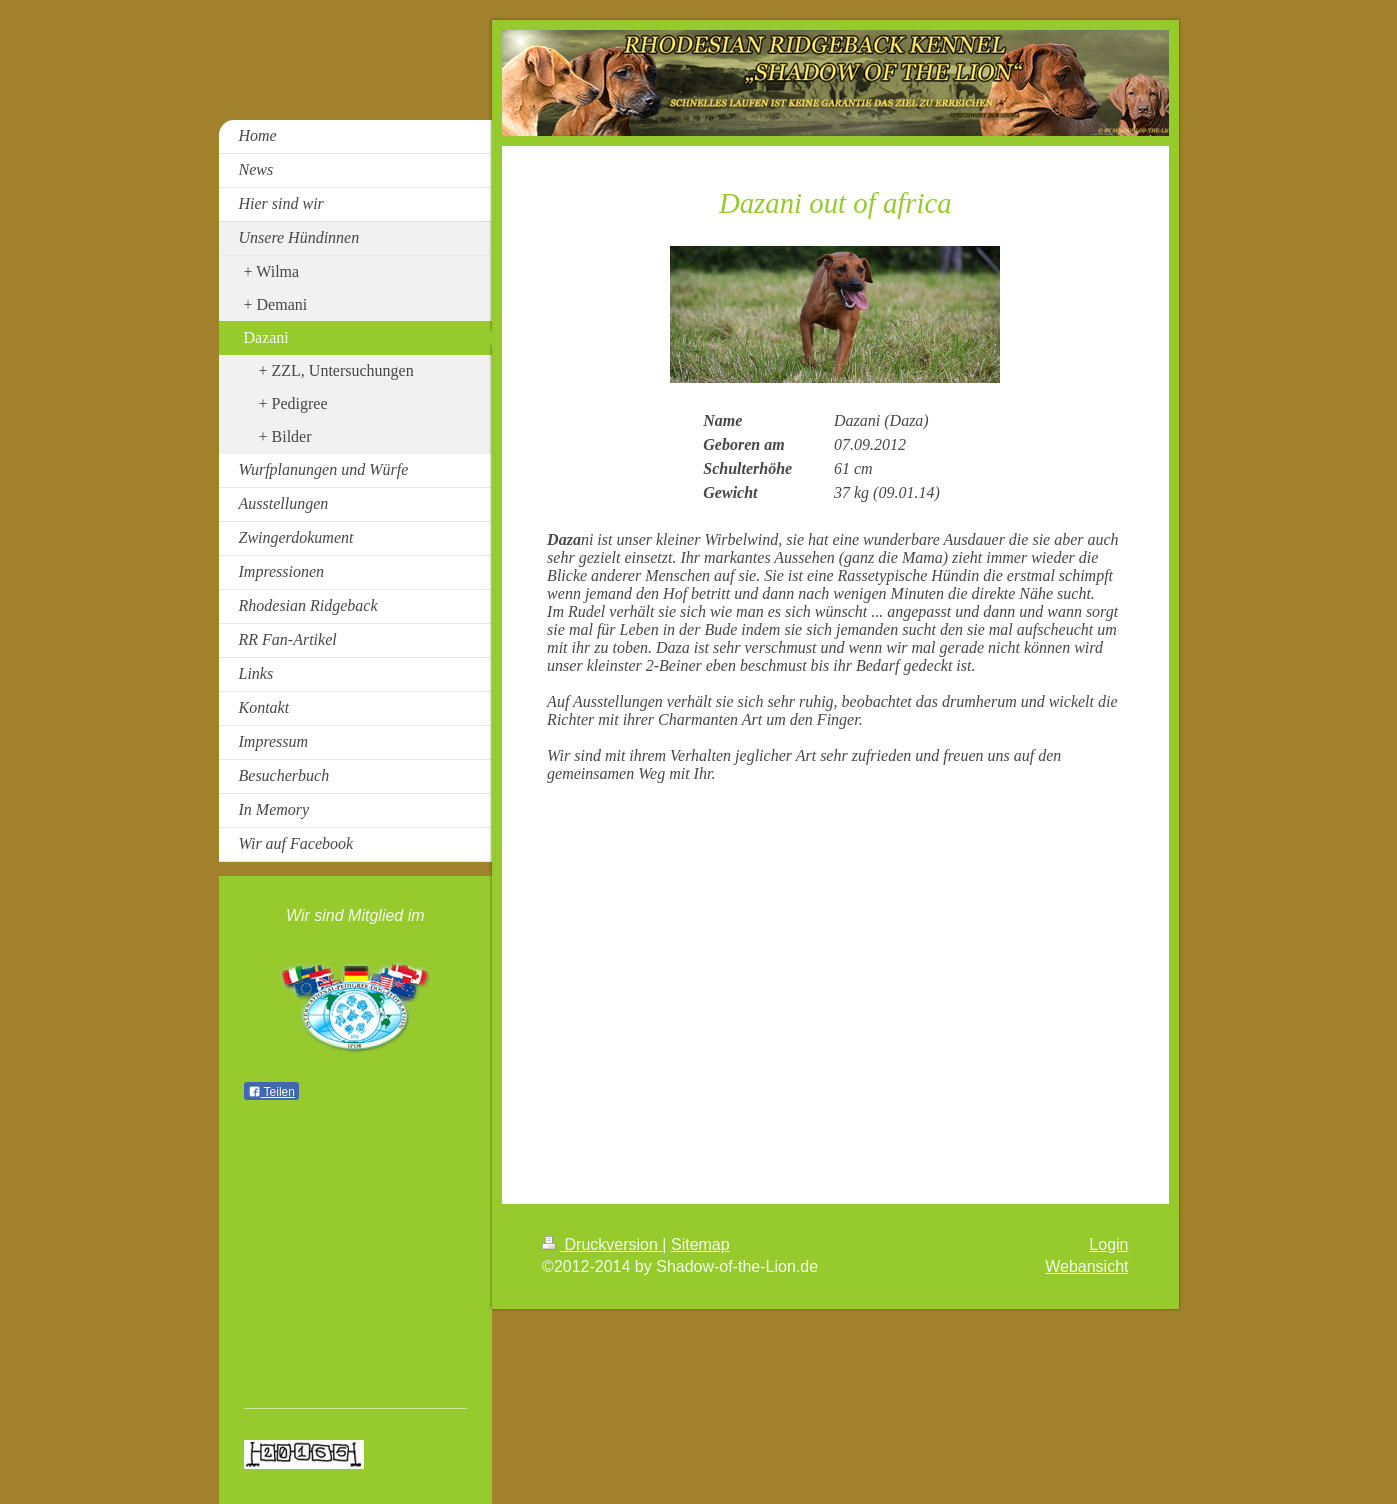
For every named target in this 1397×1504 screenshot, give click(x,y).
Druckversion (602, 1244)
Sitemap (700, 1244)
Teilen (271, 1092)
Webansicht (1086, 1266)
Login (1108, 1244)
